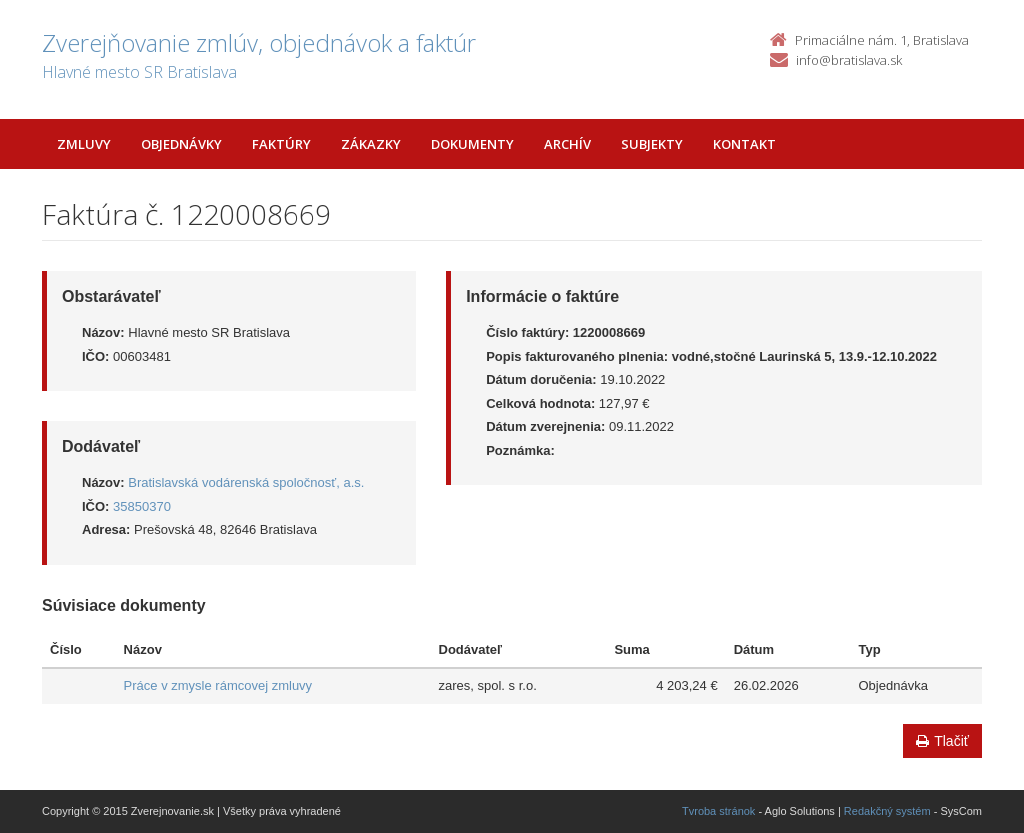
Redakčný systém (887, 811)
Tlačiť (942, 741)
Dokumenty (472, 144)
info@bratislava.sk (849, 60)
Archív (567, 144)
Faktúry (281, 144)
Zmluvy (84, 144)
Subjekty (652, 144)
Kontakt (744, 144)
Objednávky (181, 144)
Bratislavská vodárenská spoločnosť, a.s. (246, 482)
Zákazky (371, 144)
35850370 (142, 506)
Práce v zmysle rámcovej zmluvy (218, 685)
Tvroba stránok (718, 811)
